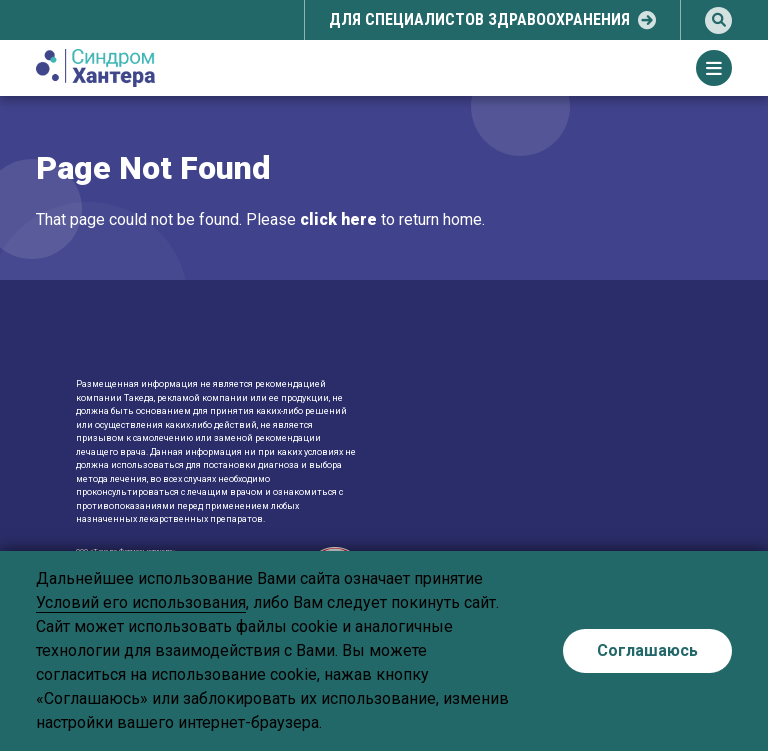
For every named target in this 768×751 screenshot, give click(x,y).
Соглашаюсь (647, 650)
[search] (718, 20)
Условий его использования (141, 602)
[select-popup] (492, 20)
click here (338, 219)
